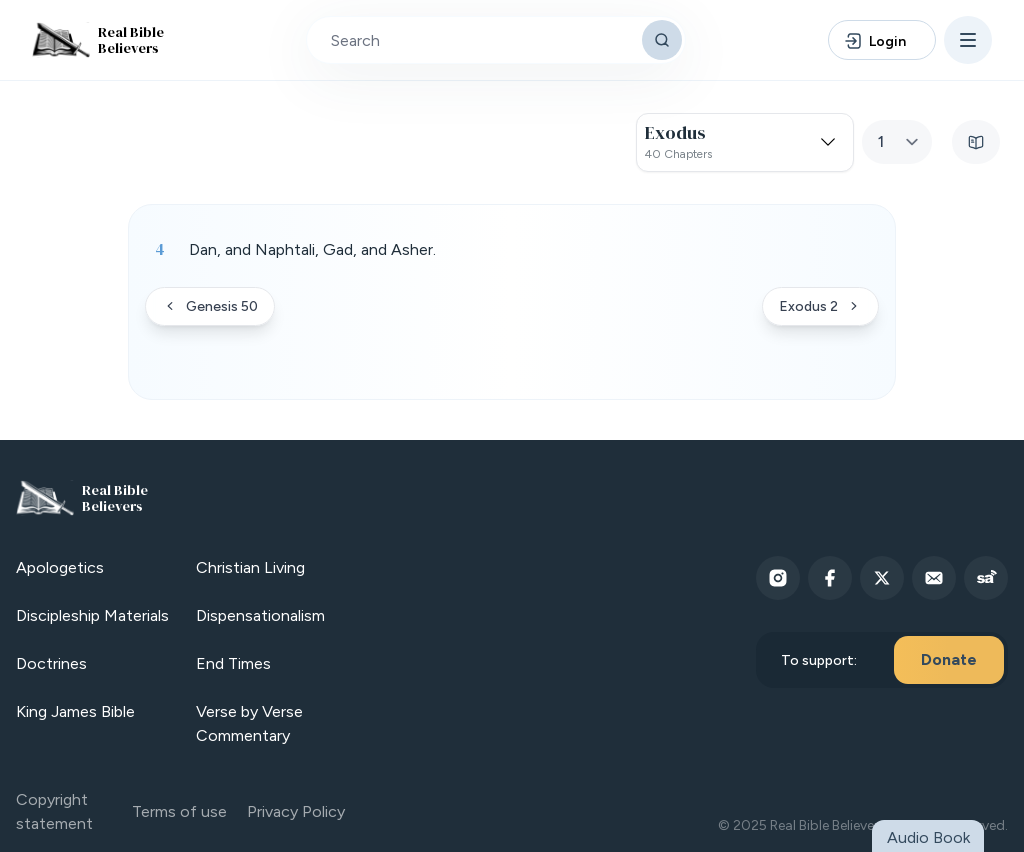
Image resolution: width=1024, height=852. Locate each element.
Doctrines (51, 663)
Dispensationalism (260, 615)
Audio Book (928, 837)
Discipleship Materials (92, 615)
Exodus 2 (820, 306)
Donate (949, 659)
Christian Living (250, 567)
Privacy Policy (296, 811)
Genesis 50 (210, 306)
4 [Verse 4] (160, 249)
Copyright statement (54, 811)
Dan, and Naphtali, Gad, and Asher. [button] (312, 249)
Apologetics (60, 567)
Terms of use (179, 811)
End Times (233, 663)
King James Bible (75, 711)
